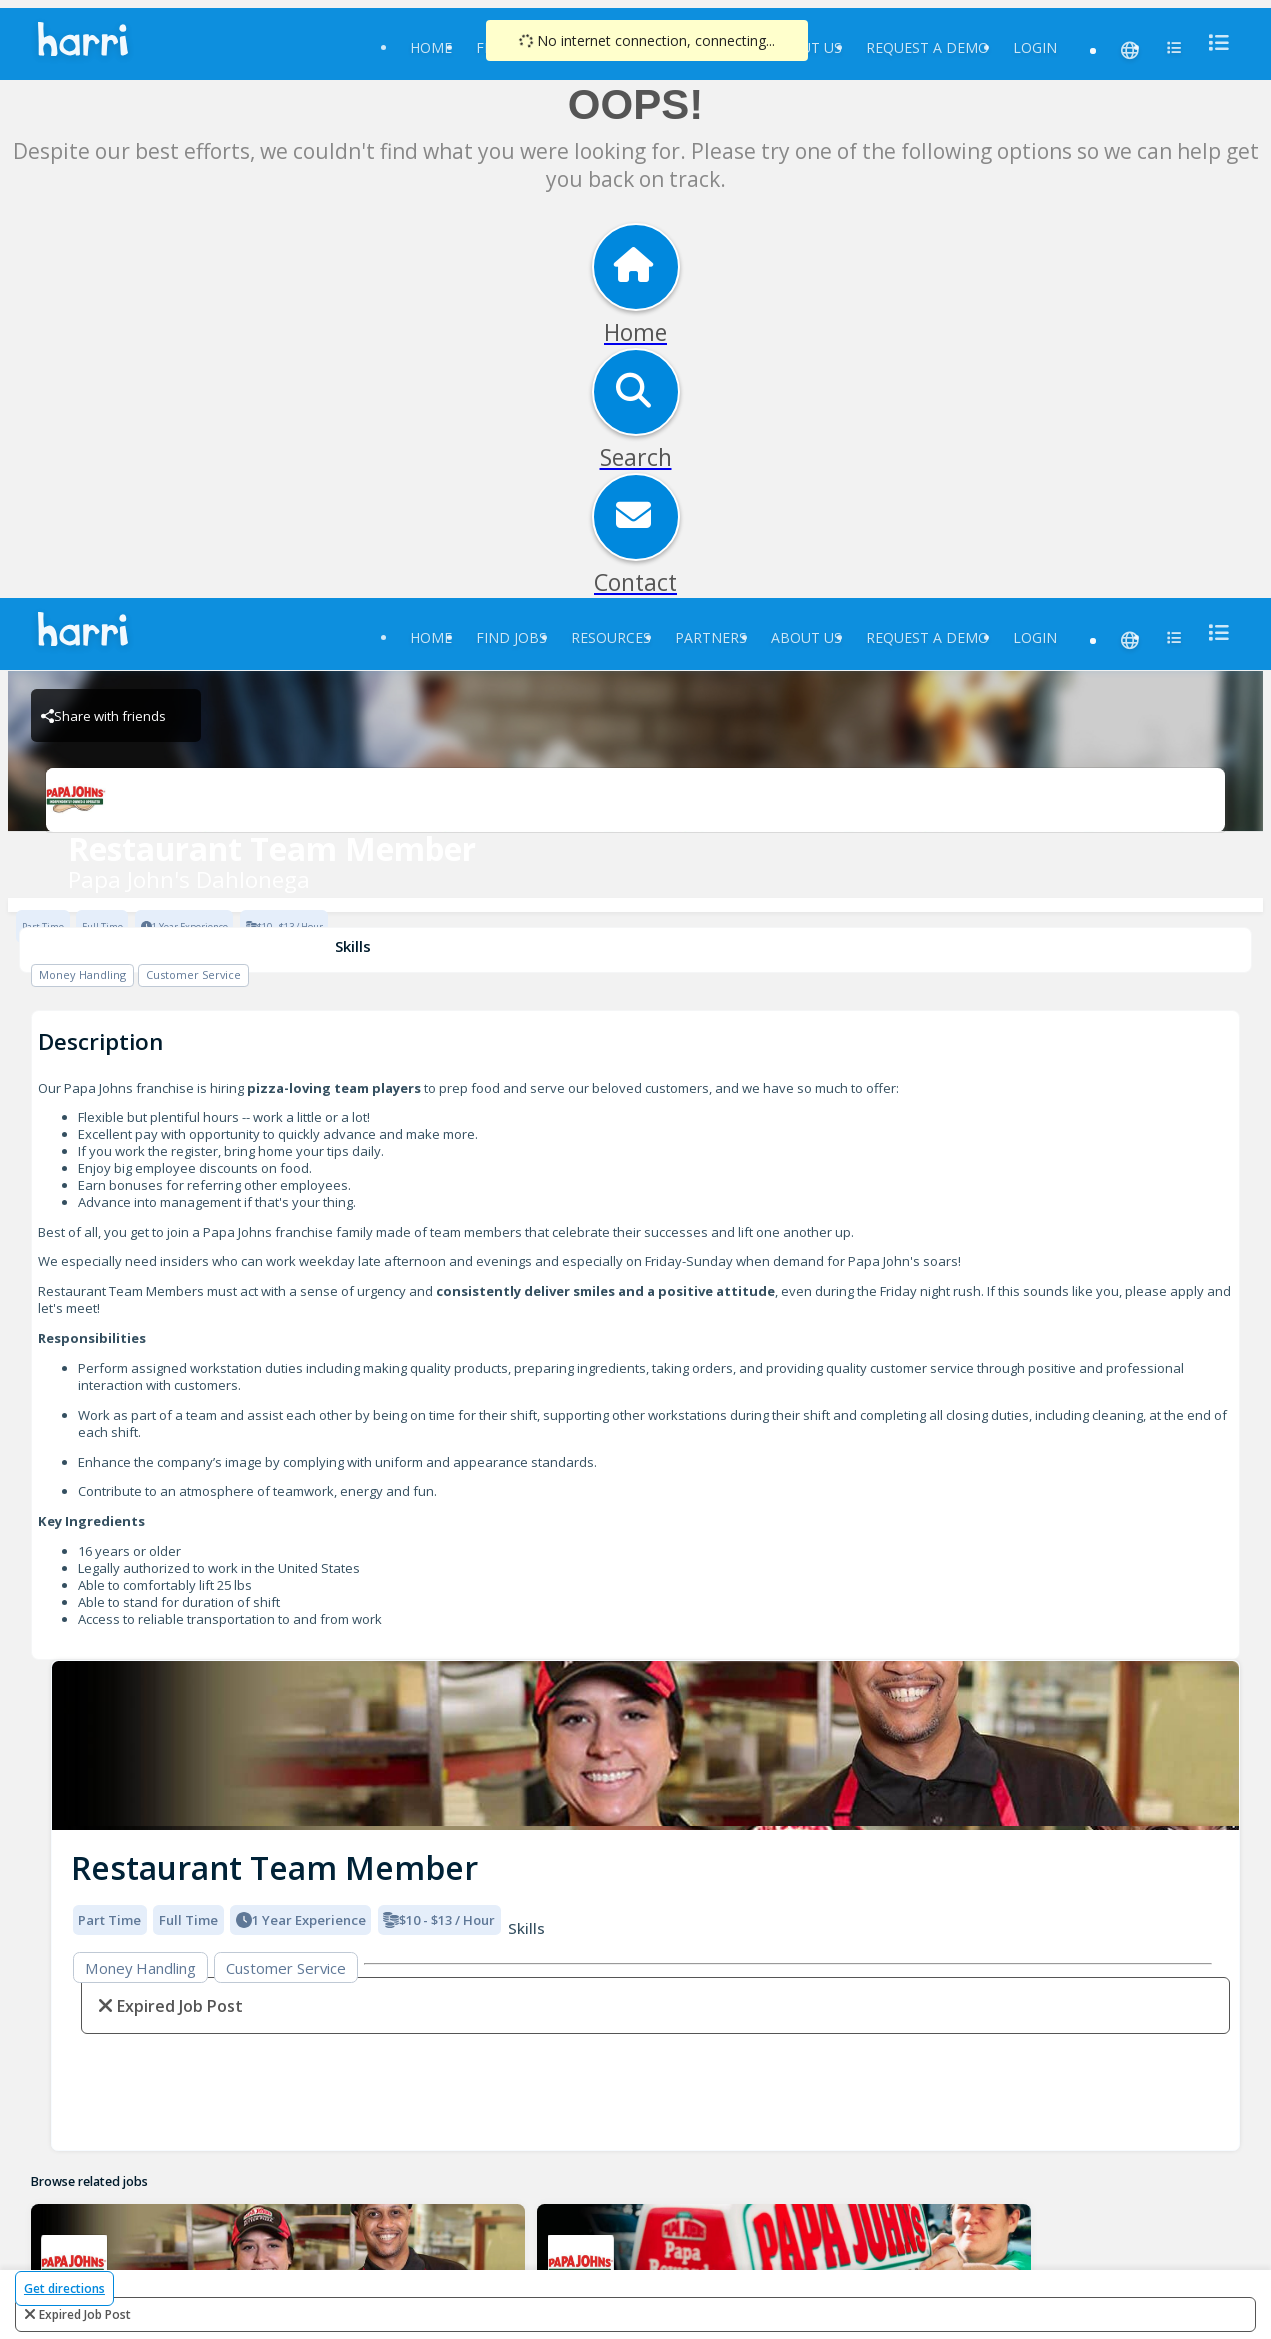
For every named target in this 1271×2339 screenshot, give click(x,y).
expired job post (85, 2314)
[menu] (1213, 42)
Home (431, 47)
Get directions (64, 2288)
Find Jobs (511, 637)
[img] (645, 1745)
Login (1035, 47)
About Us (806, 637)
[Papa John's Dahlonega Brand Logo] (635, 800)
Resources (611, 637)
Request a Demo (927, 47)
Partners (711, 637)
